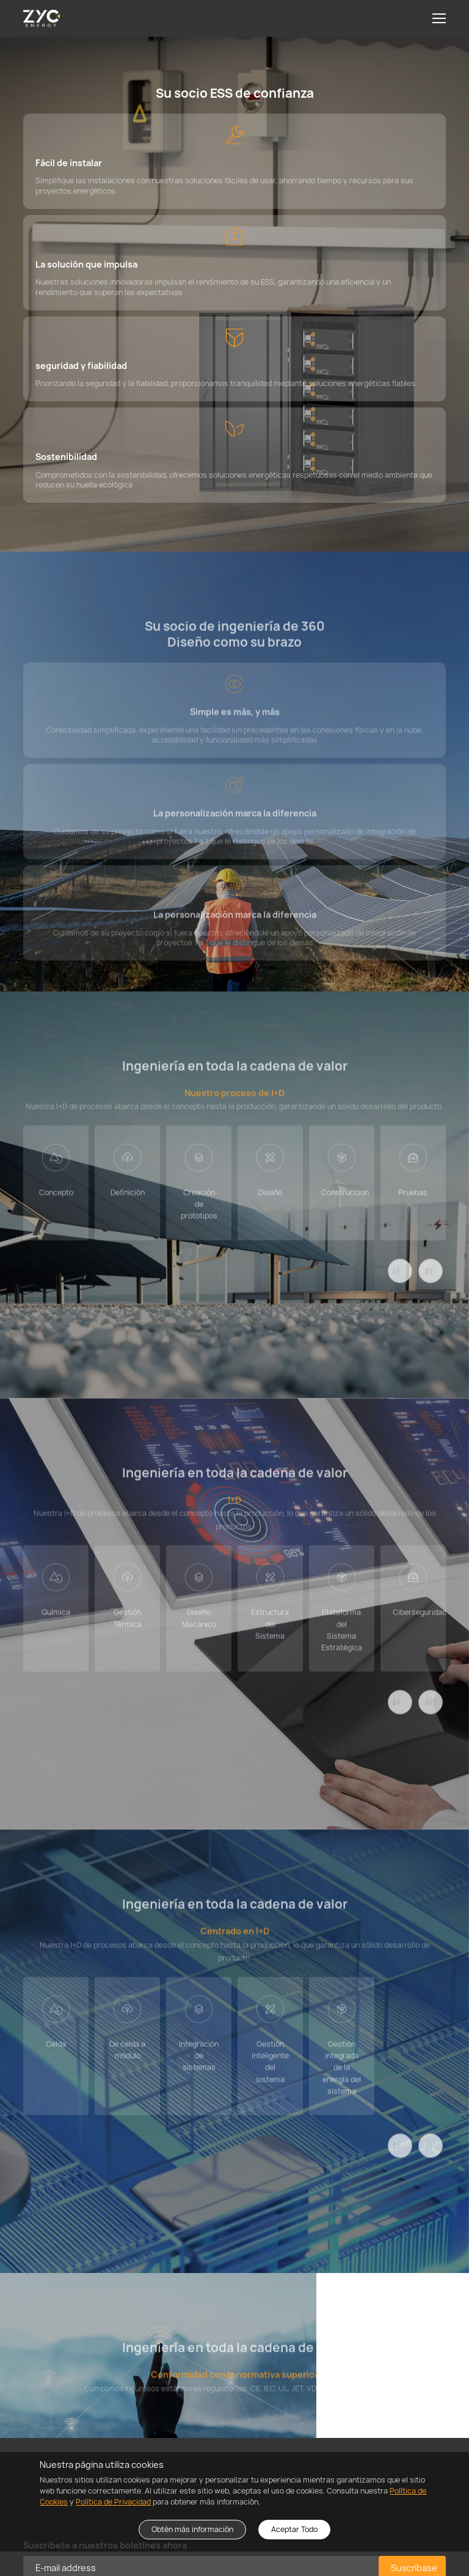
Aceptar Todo (294, 2529)
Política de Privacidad (113, 2502)
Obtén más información (192, 2529)
